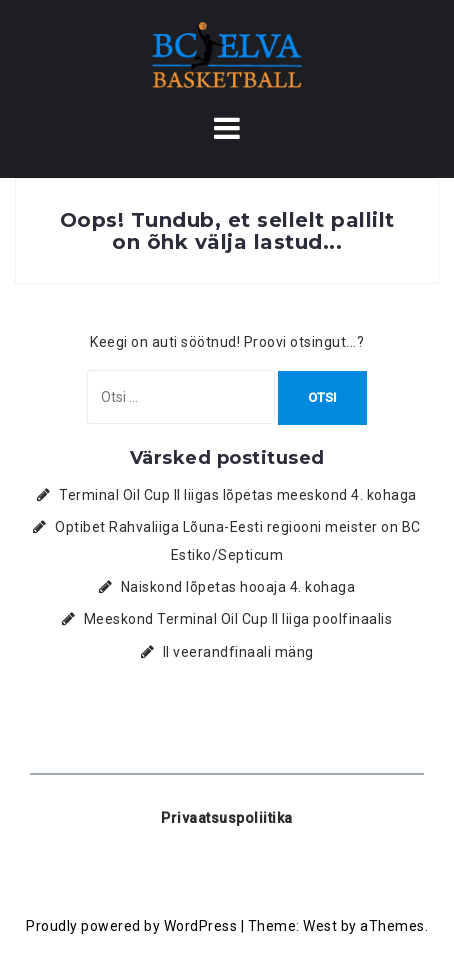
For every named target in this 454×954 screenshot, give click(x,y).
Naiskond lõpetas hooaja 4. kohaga (238, 587)
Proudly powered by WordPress (131, 926)
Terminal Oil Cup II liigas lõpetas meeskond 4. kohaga (238, 495)
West (320, 926)
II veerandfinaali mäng (238, 652)
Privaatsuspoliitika (227, 818)
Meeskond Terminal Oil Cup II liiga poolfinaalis (238, 619)
